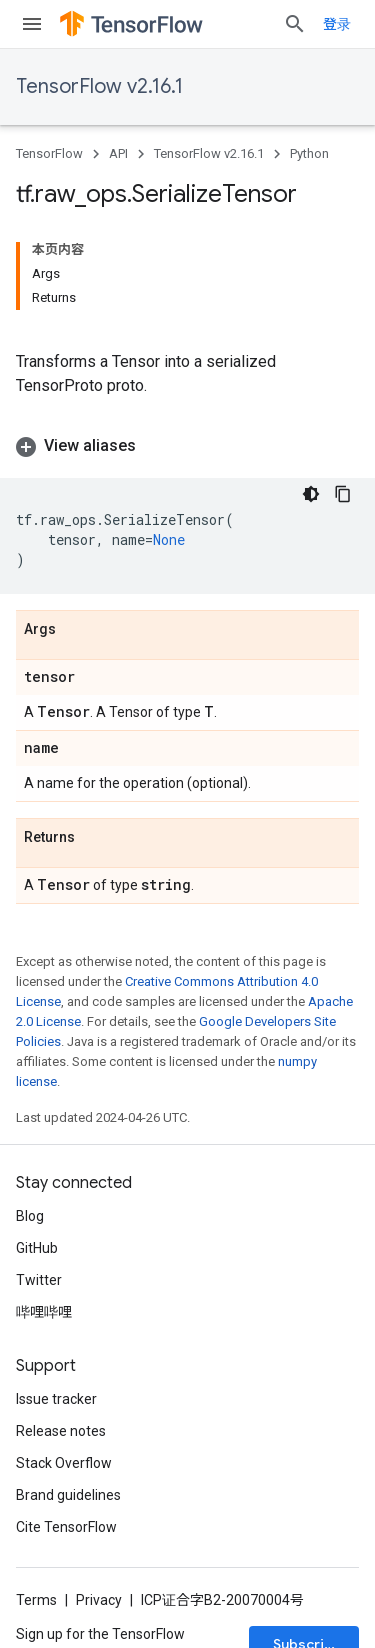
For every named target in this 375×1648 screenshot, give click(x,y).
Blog (30, 1216)
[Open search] (295, 24)
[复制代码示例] (343, 494)
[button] (187, 446)
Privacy (99, 1600)
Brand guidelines (68, 1495)
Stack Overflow (64, 1463)
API (118, 153)
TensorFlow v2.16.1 (99, 86)
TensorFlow (49, 153)
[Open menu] (32, 24)
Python (309, 153)
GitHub (37, 1248)
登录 (337, 24)
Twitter (39, 1280)
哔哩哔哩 (44, 1312)
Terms (36, 1600)
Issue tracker (56, 1399)
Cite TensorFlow (66, 1527)
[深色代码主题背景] (311, 494)
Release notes (61, 1431)
